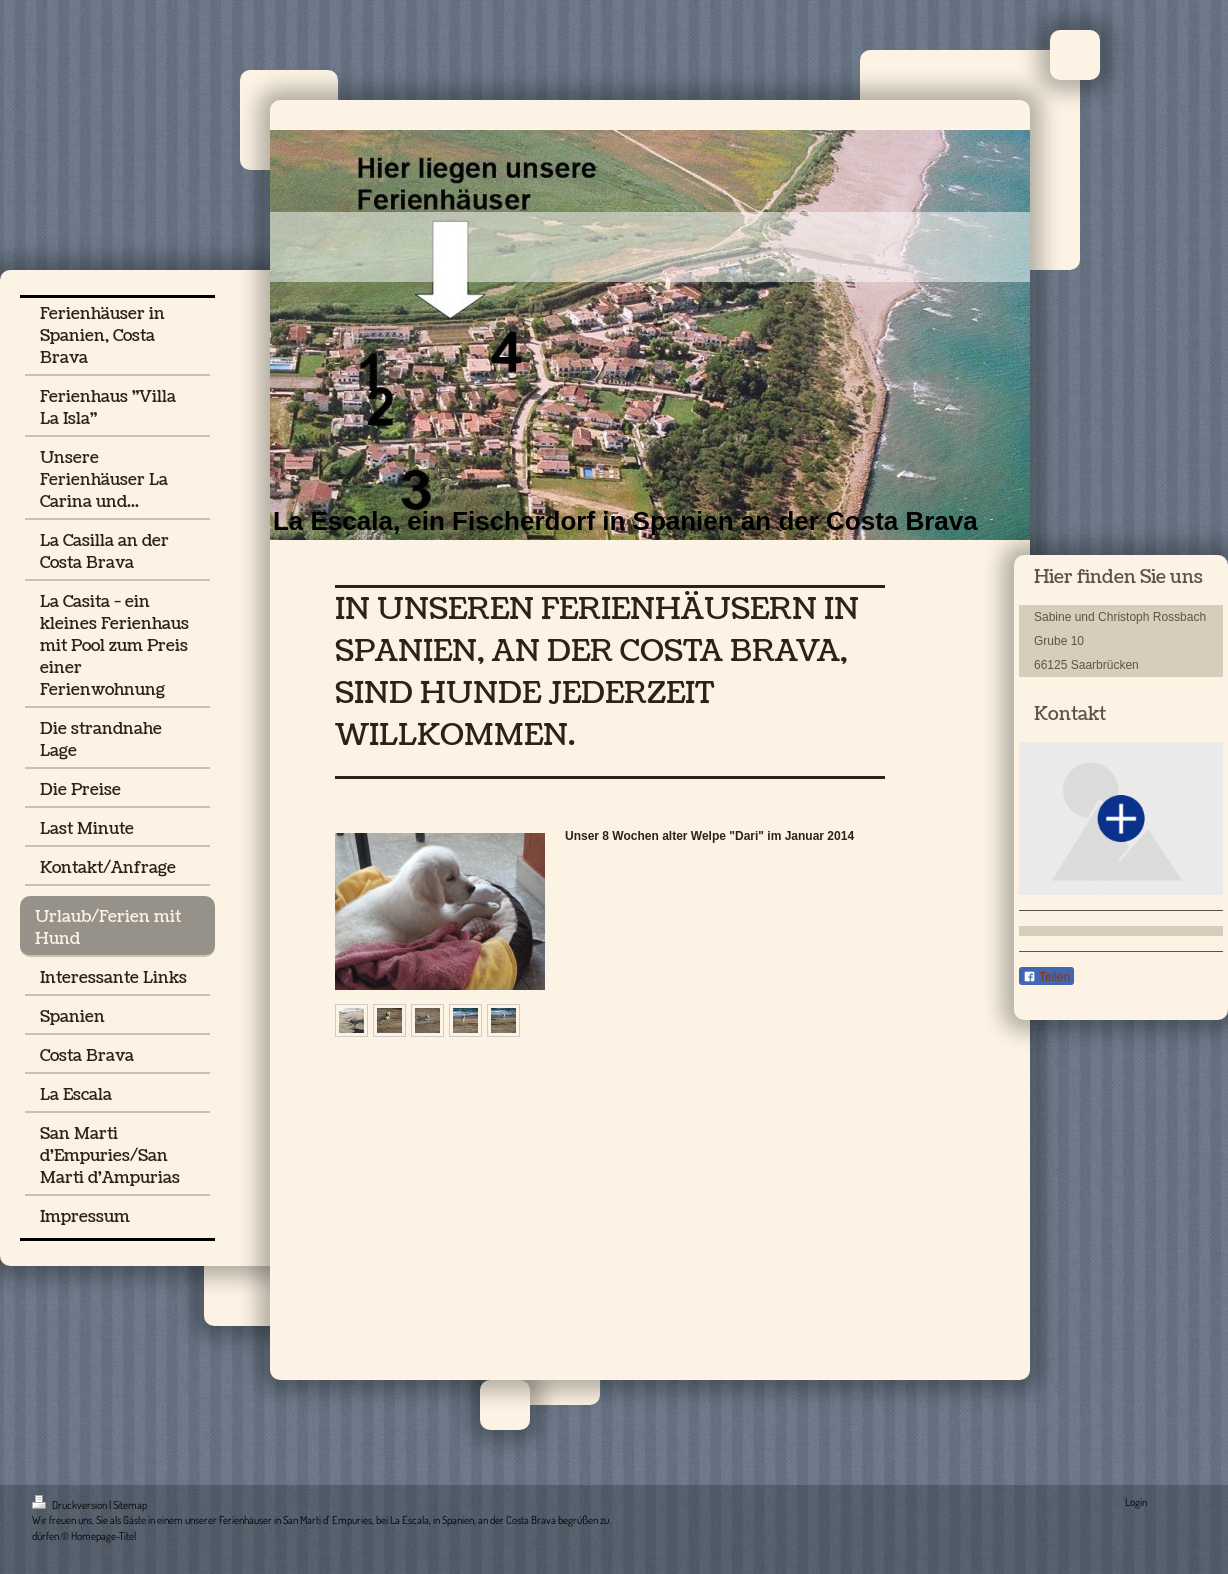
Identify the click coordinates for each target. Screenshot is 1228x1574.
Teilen (1046, 977)
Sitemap (130, 1505)
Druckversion (70, 1505)
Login (1136, 1502)
